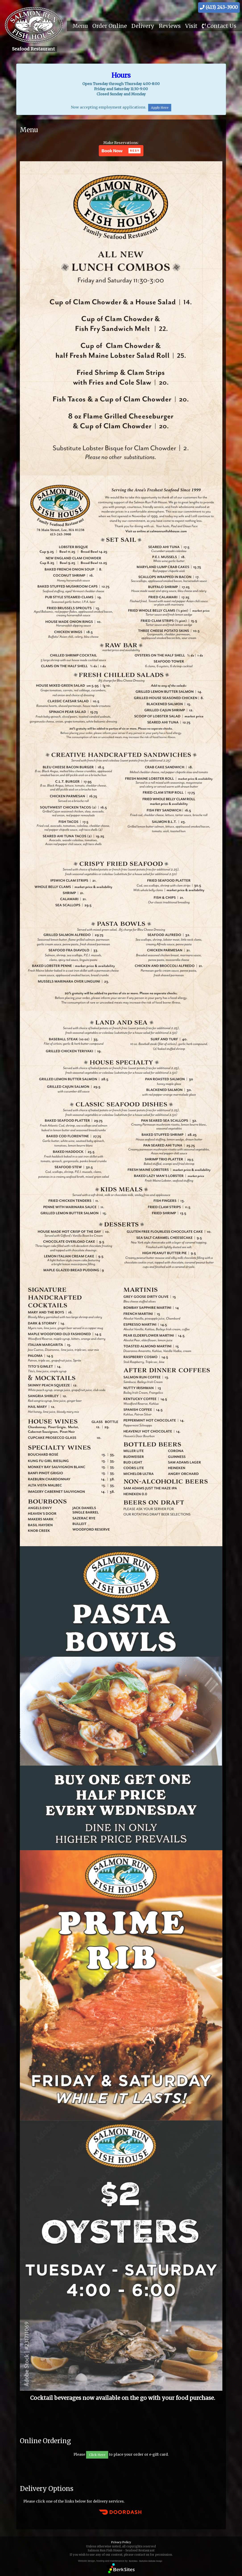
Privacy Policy (121, 2542)
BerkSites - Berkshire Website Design (145, 2561)
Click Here (97, 2455)
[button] (121, 150)
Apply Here (159, 108)
